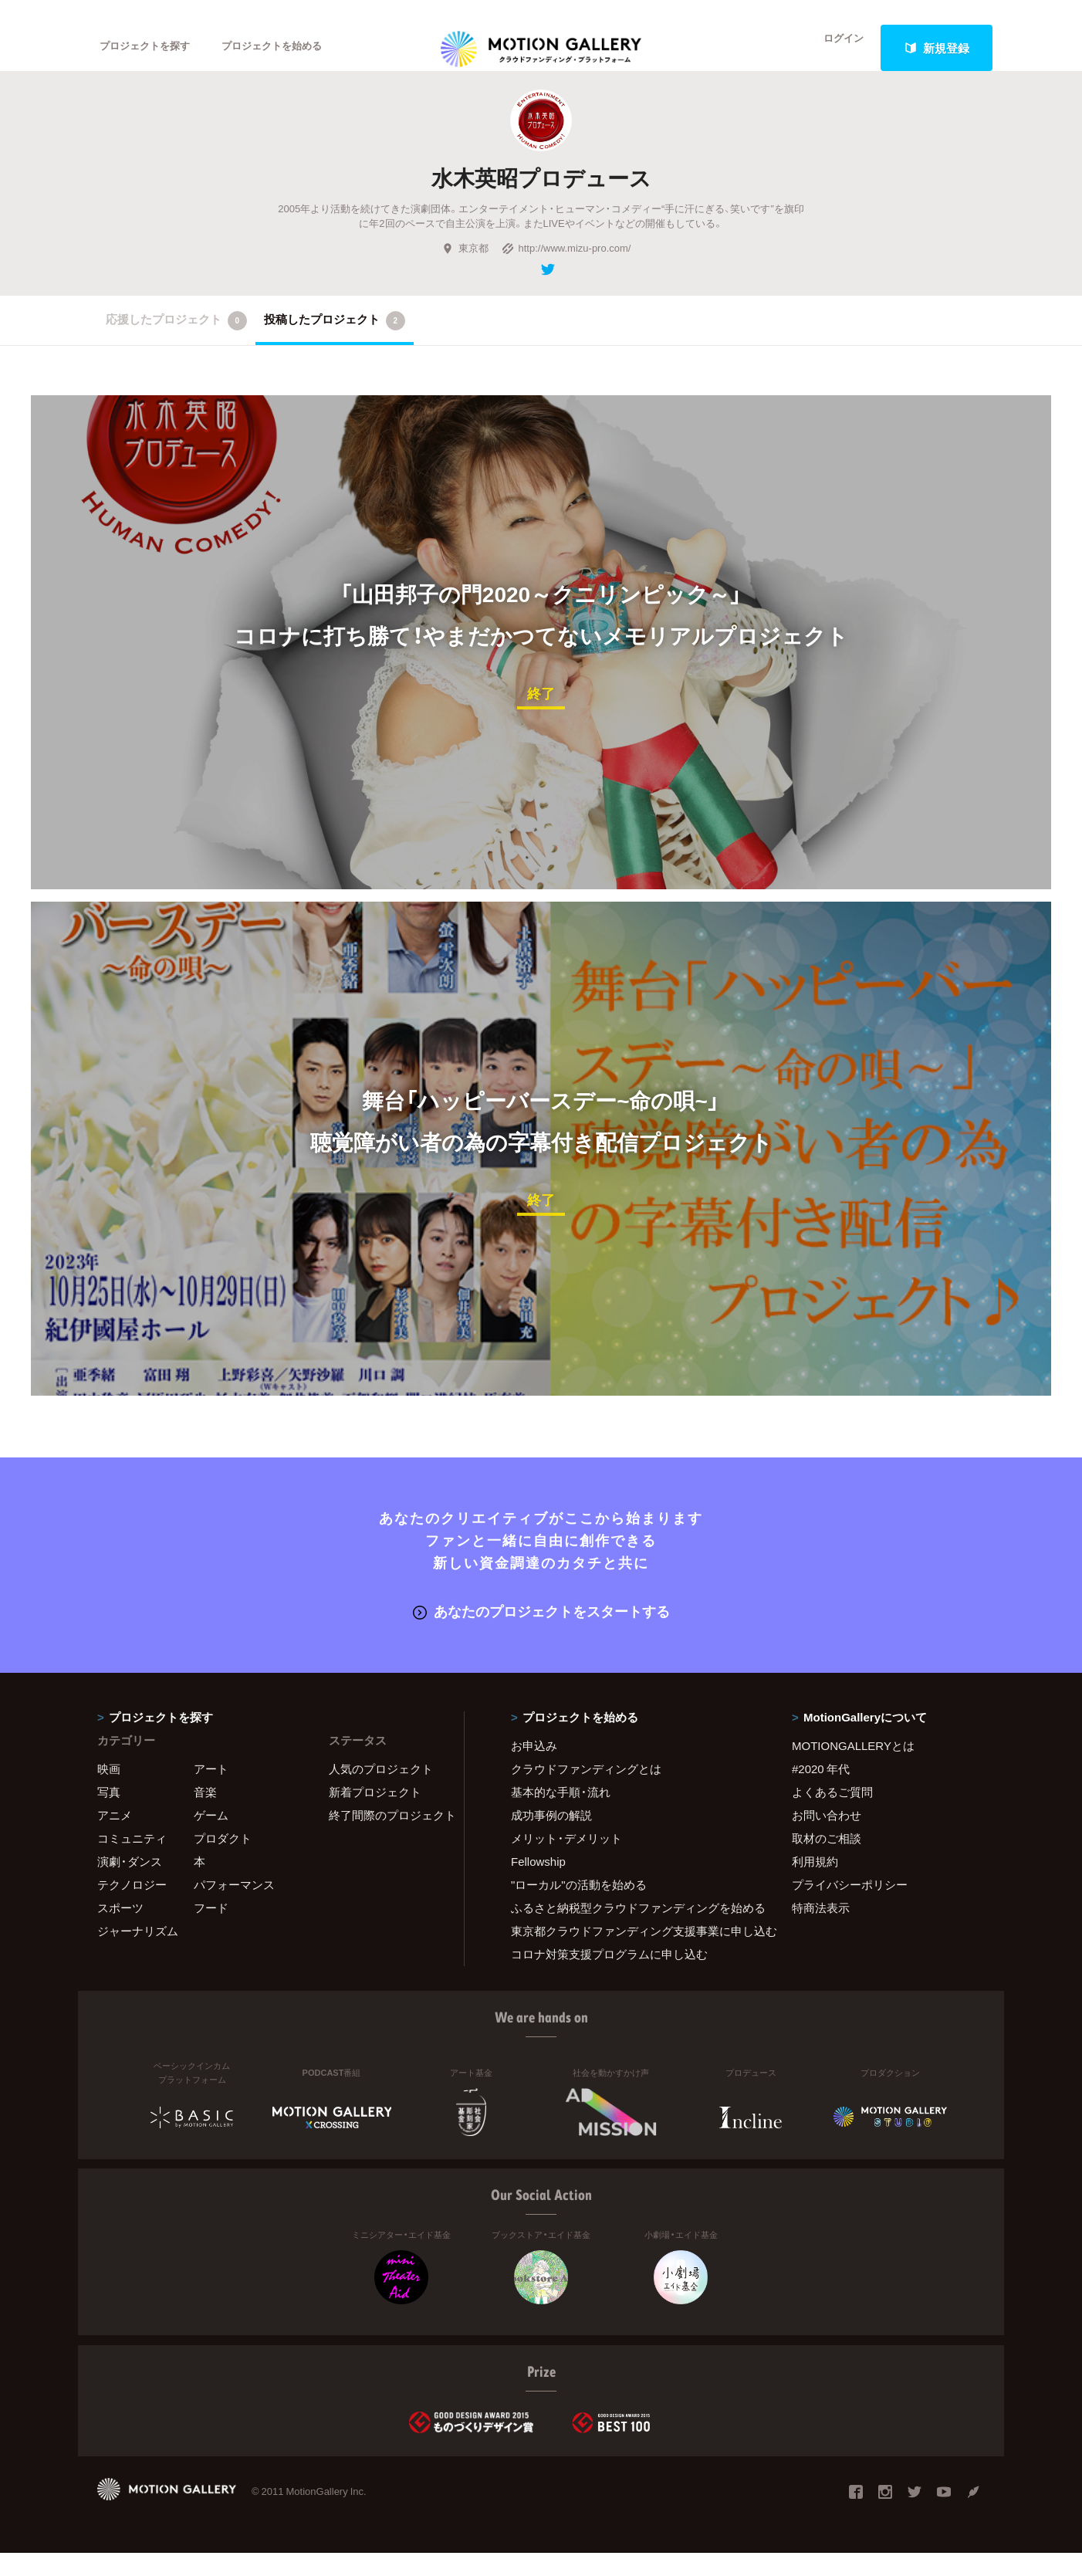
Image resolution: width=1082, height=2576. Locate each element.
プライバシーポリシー (850, 1907)
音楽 (205, 1814)
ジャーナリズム (137, 1953)
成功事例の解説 (551, 1838)
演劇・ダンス (129, 1884)
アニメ (114, 1838)
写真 (108, 1814)
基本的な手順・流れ (560, 1814)
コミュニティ (132, 1861)
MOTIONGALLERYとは (853, 1768)
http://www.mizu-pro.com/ (566, 273)
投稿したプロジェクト (334, 346)
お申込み (534, 1768)
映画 (108, 1791)
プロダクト (223, 1861)
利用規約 (815, 1884)
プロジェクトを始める (298, 47)
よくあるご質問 (832, 1814)
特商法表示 (821, 1930)
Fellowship (538, 1884)
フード (211, 1930)
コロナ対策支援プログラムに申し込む (609, 1976)
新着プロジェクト (375, 1814)
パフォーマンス (234, 1907)
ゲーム (211, 1838)
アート (211, 1791)
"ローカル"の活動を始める (579, 1907)
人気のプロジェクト (381, 1791)
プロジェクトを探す (153, 47)
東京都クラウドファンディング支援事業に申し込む (632, 1953)
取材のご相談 (826, 1861)
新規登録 (937, 47)
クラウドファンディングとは (586, 1791)
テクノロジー (132, 1907)
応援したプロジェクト (176, 346)
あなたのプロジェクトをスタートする (541, 1634)
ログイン (834, 47)
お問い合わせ (826, 1838)
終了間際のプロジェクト (387, 1838)
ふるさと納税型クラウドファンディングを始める (632, 1930)
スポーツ (120, 1930)
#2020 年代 (821, 1791)
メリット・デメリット (566, 1861)
